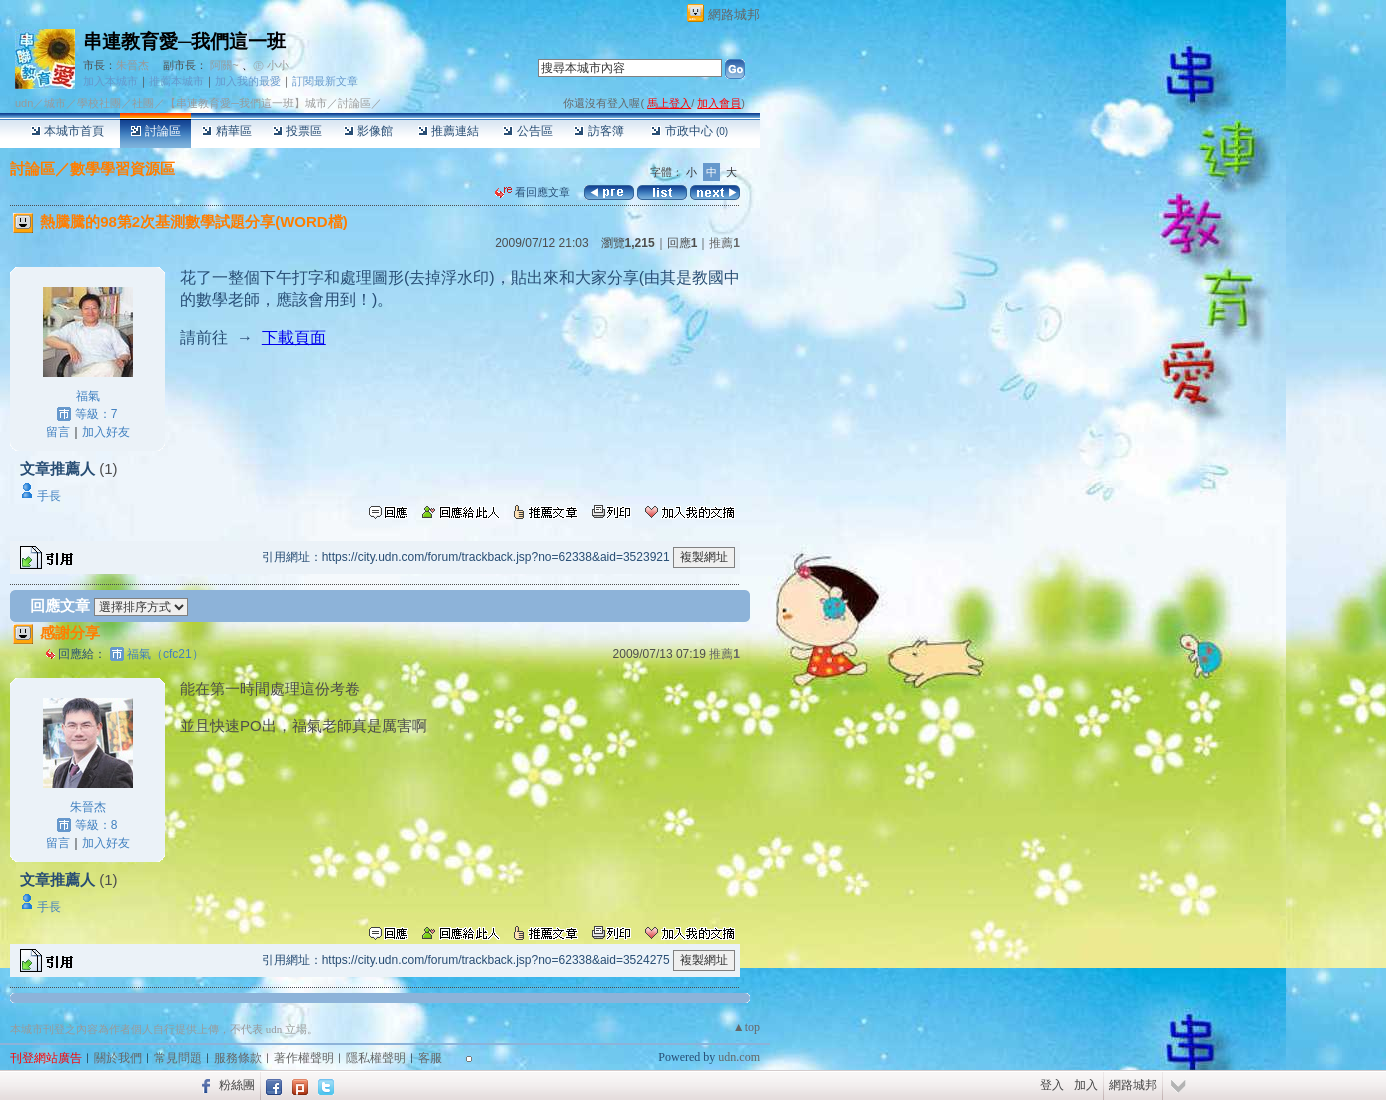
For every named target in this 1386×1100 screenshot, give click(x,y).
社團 (143, 103)
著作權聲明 (304, 1058)
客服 (430, 1058)
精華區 (226, 131)
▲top (746, 1027)
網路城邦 (734, 14)
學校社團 (99, 103)
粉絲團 (237, 1085)
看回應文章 (532, 192)
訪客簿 (598, 131)
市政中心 (689, 131)
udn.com (739, 1057)
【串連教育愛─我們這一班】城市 (246, 103)
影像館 (368, 131)
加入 (1086, 1085)
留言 (58, 432)
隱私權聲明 (376, 1058)
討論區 (155, 131)
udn (24, 103)
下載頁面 (294, 337)
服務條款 (238, 1058)
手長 (49, 496)
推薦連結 (448, 131)
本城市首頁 (67, 131)
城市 (55, 103)
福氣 (88, 396)
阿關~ (224, 65)
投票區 (297, 131)
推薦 (724, 243)
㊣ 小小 (271, 65)
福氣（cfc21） (165, 654)
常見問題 (178, 1058)
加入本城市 (110, 81)
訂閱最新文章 (325, 81)
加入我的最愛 (248, 81)
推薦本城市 (176, 81)
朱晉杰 (132, 65)
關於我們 (118, 1058)
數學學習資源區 (122, 168)
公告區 (527, 131)
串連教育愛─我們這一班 (184, 41)
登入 (1052, 1085)
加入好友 (106, 432)
